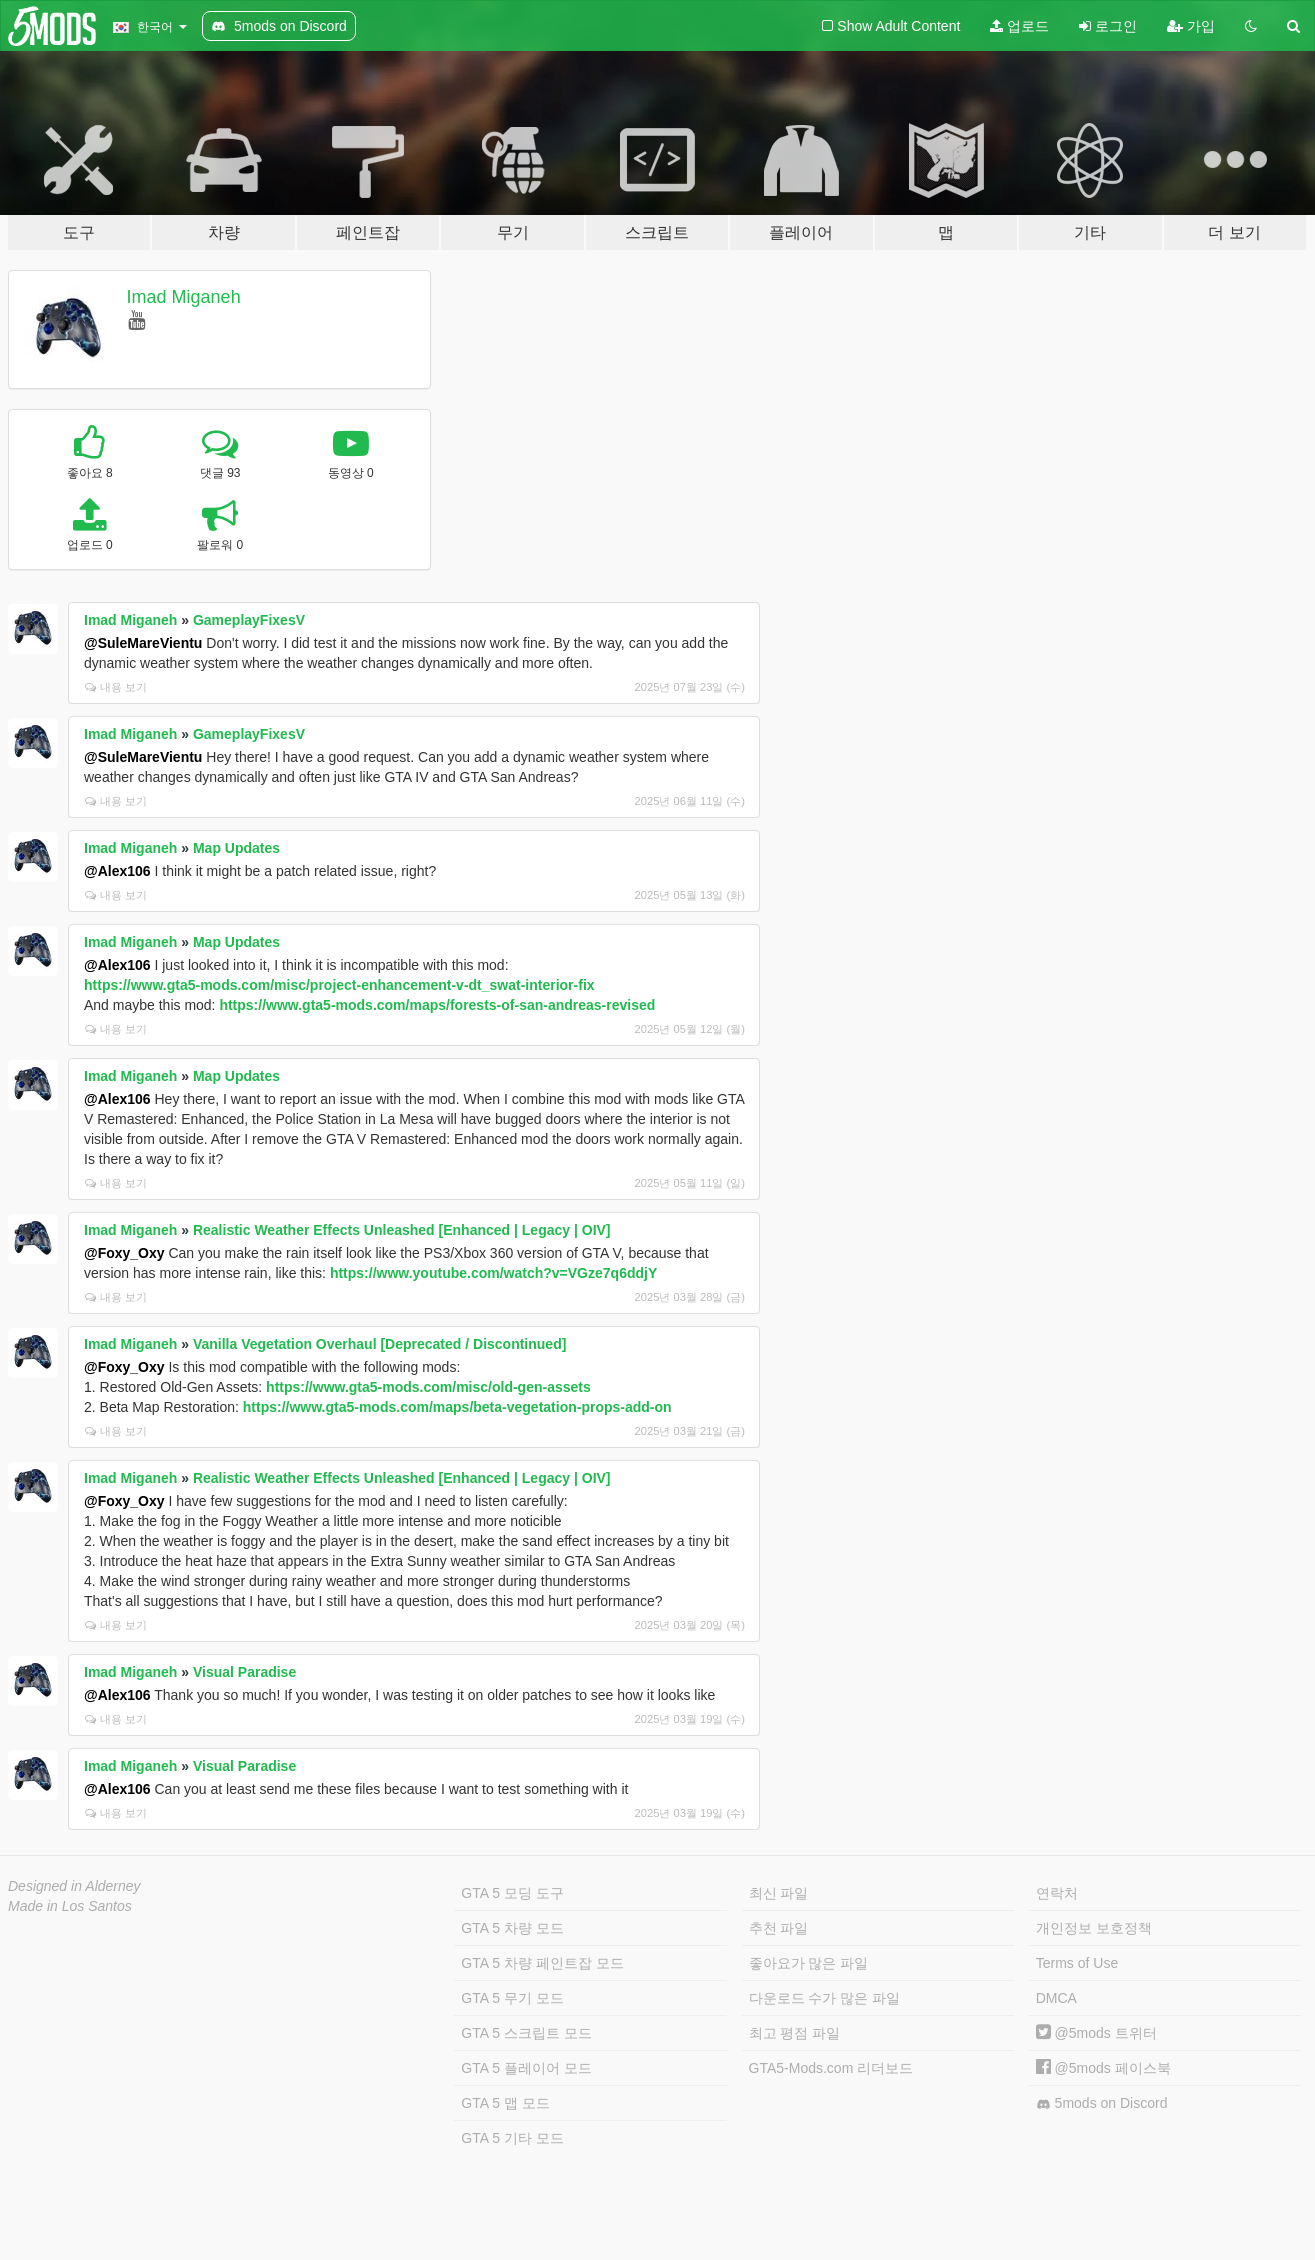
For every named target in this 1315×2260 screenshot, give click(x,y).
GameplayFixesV (249, 620)
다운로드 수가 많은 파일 (825, 1998)
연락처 (1057, 1893)
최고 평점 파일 (795, 2033)
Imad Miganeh (184, 297)
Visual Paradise (244, 1672)
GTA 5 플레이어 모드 (526, 2068)
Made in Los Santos (70, 1906)
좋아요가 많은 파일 (809, 1963)
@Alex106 (117, 871)
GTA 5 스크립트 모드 (526, 2033)
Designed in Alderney (74, 1886)
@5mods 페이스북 (1103, 2068)
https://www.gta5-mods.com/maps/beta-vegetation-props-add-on (457, 1407)
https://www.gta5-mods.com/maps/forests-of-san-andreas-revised (437, 1005)
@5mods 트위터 (1096, 2033)
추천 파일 (779, 1928)
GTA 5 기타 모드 (512, 2138)
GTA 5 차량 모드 (512, 1928)
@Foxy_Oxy (124, 1253)
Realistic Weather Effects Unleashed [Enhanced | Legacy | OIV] (402, 1230)
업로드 (1019, 26)
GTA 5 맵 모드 (505, 2103)
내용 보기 (116, 687)
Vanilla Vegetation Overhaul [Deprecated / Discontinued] (379, 1344)
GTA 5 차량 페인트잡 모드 (542, 1963)
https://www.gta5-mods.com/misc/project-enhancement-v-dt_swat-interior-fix (339, 985)
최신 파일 (779, 1893)
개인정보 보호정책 (1094, 1928)
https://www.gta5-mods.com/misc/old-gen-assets (428, 1387)
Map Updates (236, 848)
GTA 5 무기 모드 (512, 1998)
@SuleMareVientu (143, 643)
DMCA (1056, 1998)
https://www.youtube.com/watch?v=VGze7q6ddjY (493, 1273)
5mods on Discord (1102, 2103)
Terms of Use (1077, 1963)
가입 (1191, 26)
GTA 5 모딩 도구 (512, 1893)
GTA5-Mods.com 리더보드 (831, 2068)
